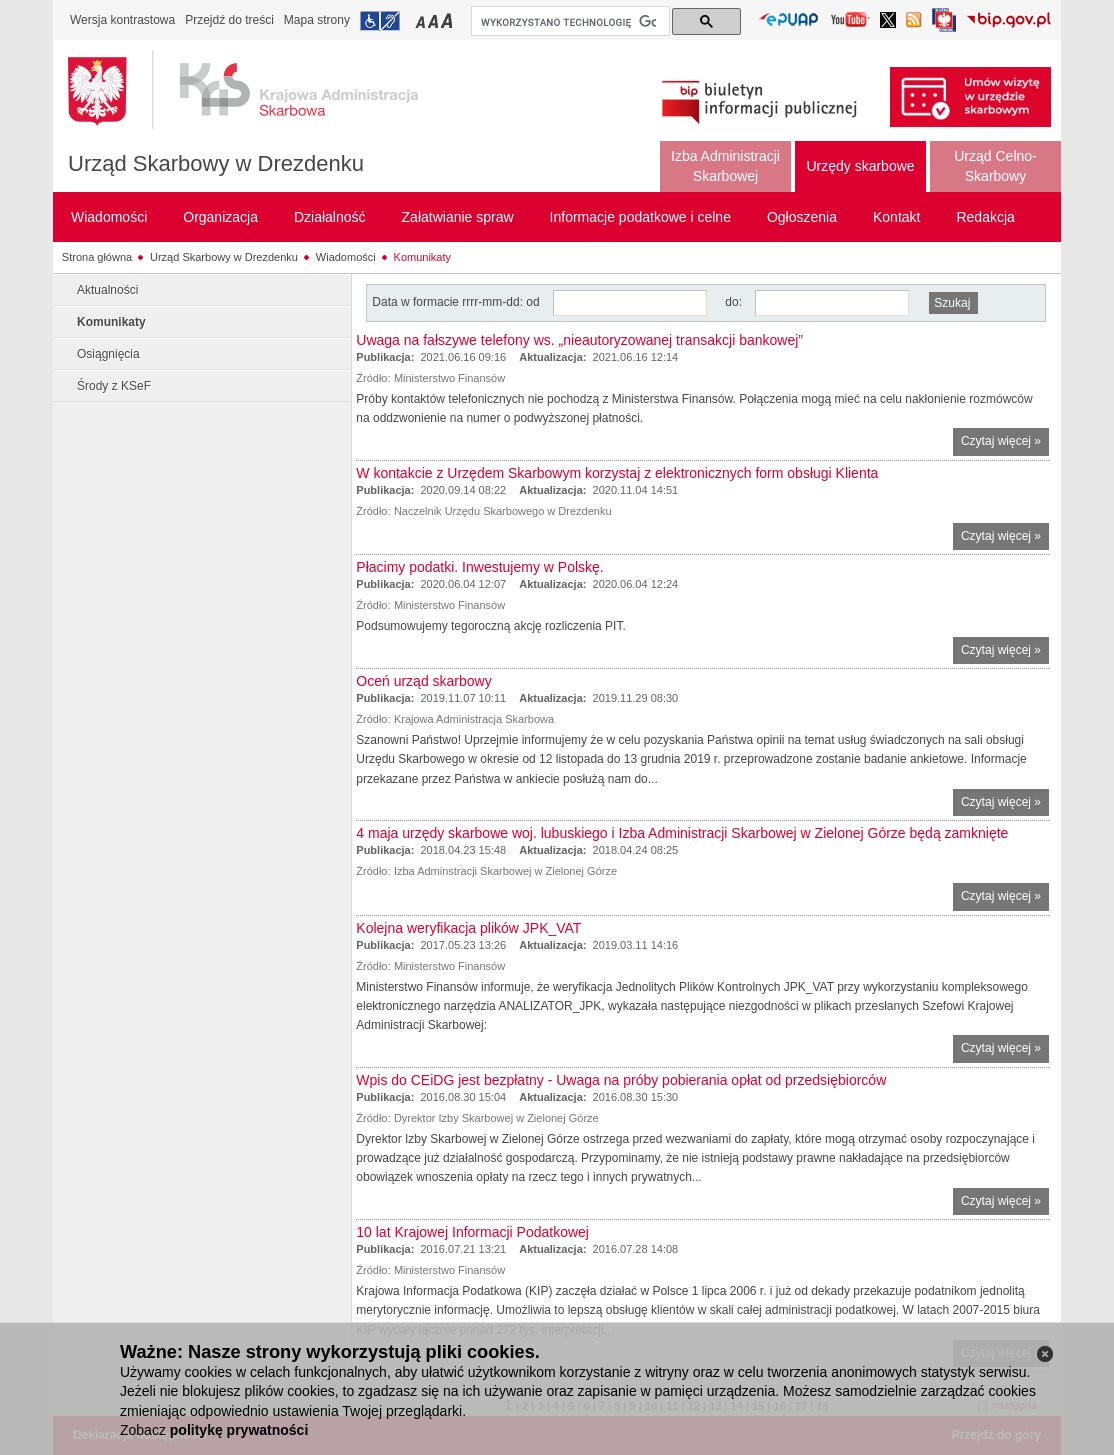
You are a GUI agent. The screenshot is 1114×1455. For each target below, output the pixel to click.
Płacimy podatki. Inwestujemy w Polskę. (479, 567)
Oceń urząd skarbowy (423, 681)
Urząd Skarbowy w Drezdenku (216, 163)
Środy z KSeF (114, 386)
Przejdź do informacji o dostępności (380, 21)
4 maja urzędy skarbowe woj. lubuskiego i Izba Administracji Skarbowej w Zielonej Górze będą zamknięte (682, 833)
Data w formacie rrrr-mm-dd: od (457, 302)
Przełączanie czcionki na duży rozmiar (448, 20)
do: (733, 302)
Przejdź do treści (229, 20)
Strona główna (97, 257)
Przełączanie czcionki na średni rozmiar (435, 20)
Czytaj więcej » (1005, 443)
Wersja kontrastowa (122, 20)
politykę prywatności (239, 1430)
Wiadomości (346, 257)
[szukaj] (568, 22)
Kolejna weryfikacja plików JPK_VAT (468, 928)
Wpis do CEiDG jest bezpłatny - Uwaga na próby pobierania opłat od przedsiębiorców (621, 1080)
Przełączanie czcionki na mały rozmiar (422, 20)
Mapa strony (317, 20)
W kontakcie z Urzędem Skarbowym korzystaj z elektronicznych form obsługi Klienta (617, 473)
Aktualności (107, 290)
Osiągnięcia (108, 354)
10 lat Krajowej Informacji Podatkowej (472, 1232)
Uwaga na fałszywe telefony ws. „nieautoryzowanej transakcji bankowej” (579, 340)
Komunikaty (422, 257)
